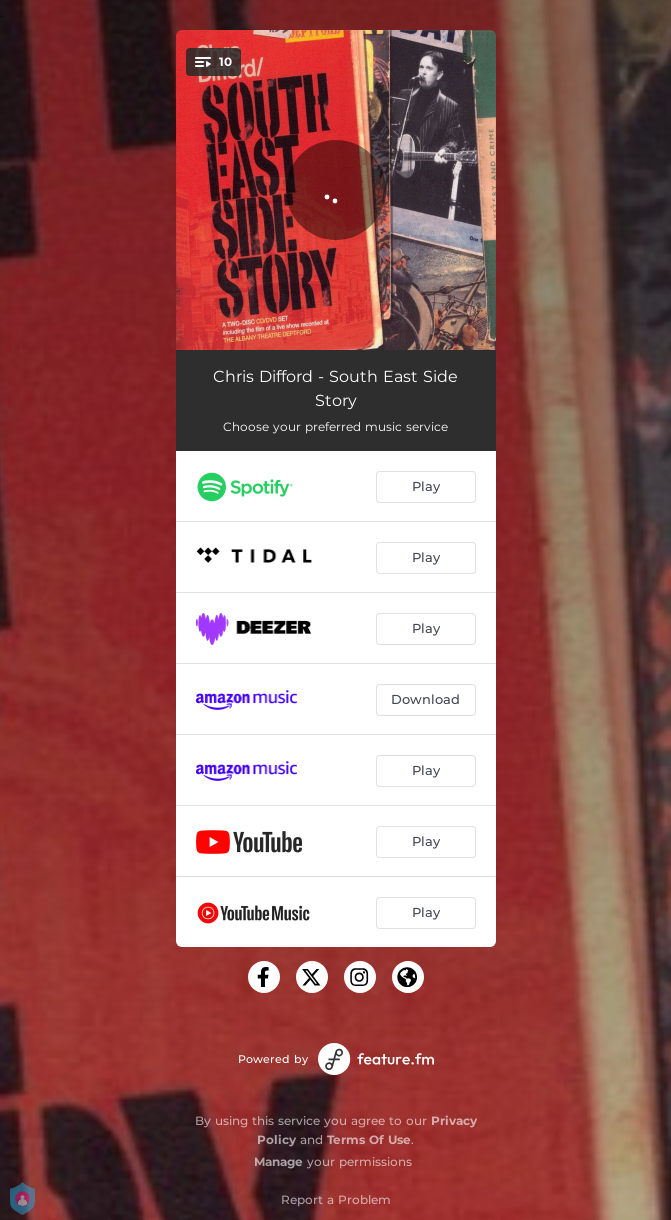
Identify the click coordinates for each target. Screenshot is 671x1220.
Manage (278, 1161)
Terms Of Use (369, 1139)
